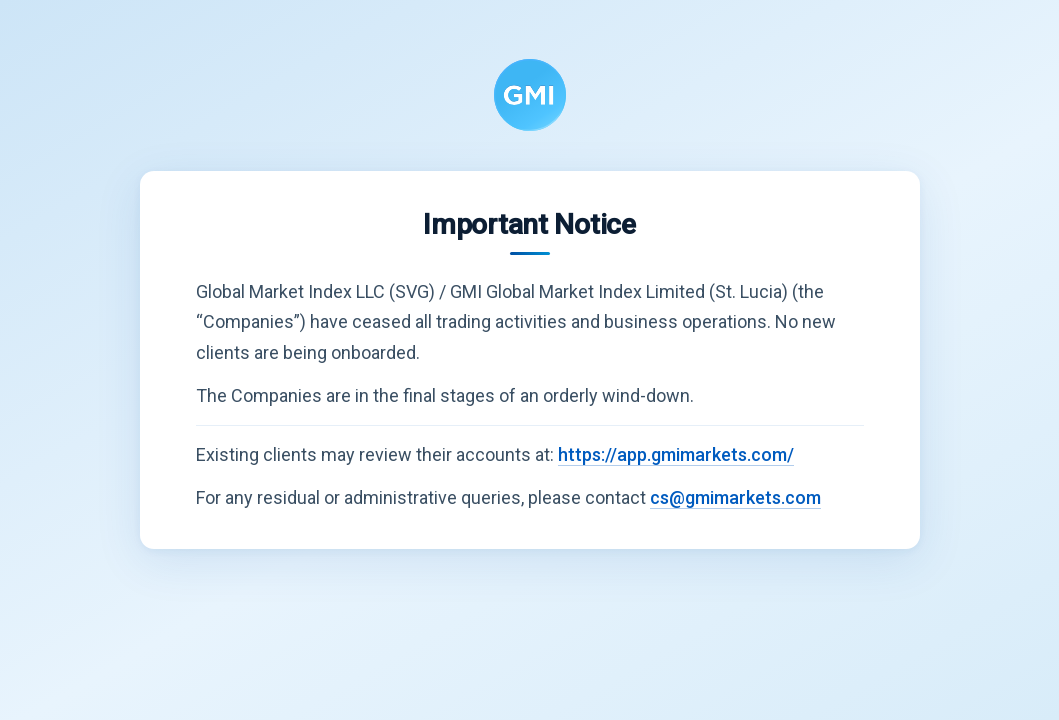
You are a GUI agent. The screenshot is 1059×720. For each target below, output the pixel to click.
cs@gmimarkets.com (735, 497)
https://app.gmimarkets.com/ (676, 454)
